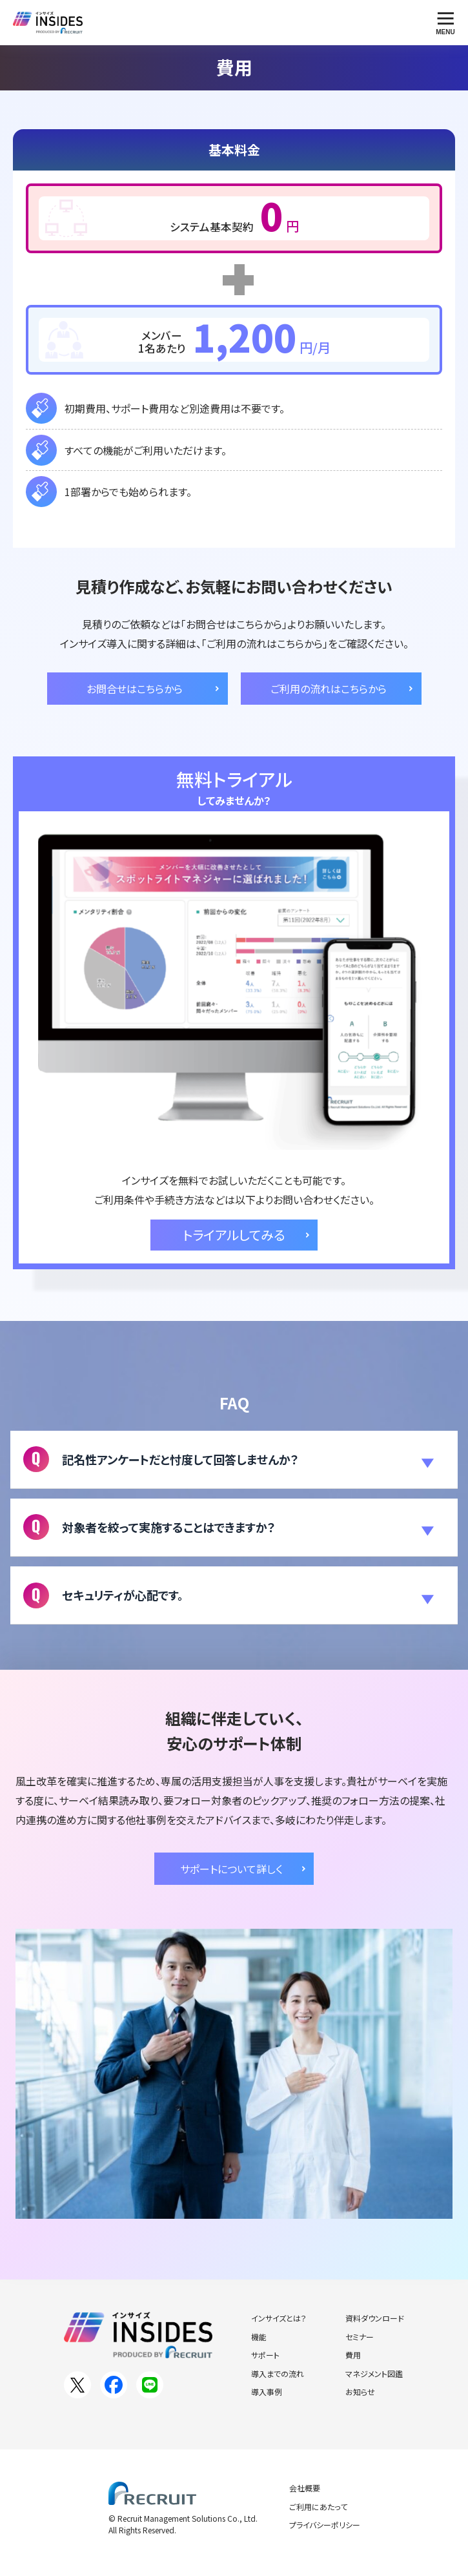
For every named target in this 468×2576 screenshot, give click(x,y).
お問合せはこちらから (134, 688)
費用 (353, 2354)
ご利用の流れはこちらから (328, 688)
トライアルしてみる (234, 1234)
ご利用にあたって (318, 2506)
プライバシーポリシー (324, 2524)
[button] (234, 1460)
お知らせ (360, 2391)
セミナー (359, 2336)
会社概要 (304, 2487)
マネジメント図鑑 (374, 2373)
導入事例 (266, 2391)
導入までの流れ (277, 2373)
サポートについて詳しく (231, 1868)
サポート (265, 2354)
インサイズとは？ (279, 2317)
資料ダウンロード (374, 2317)
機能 (259, 2336)
